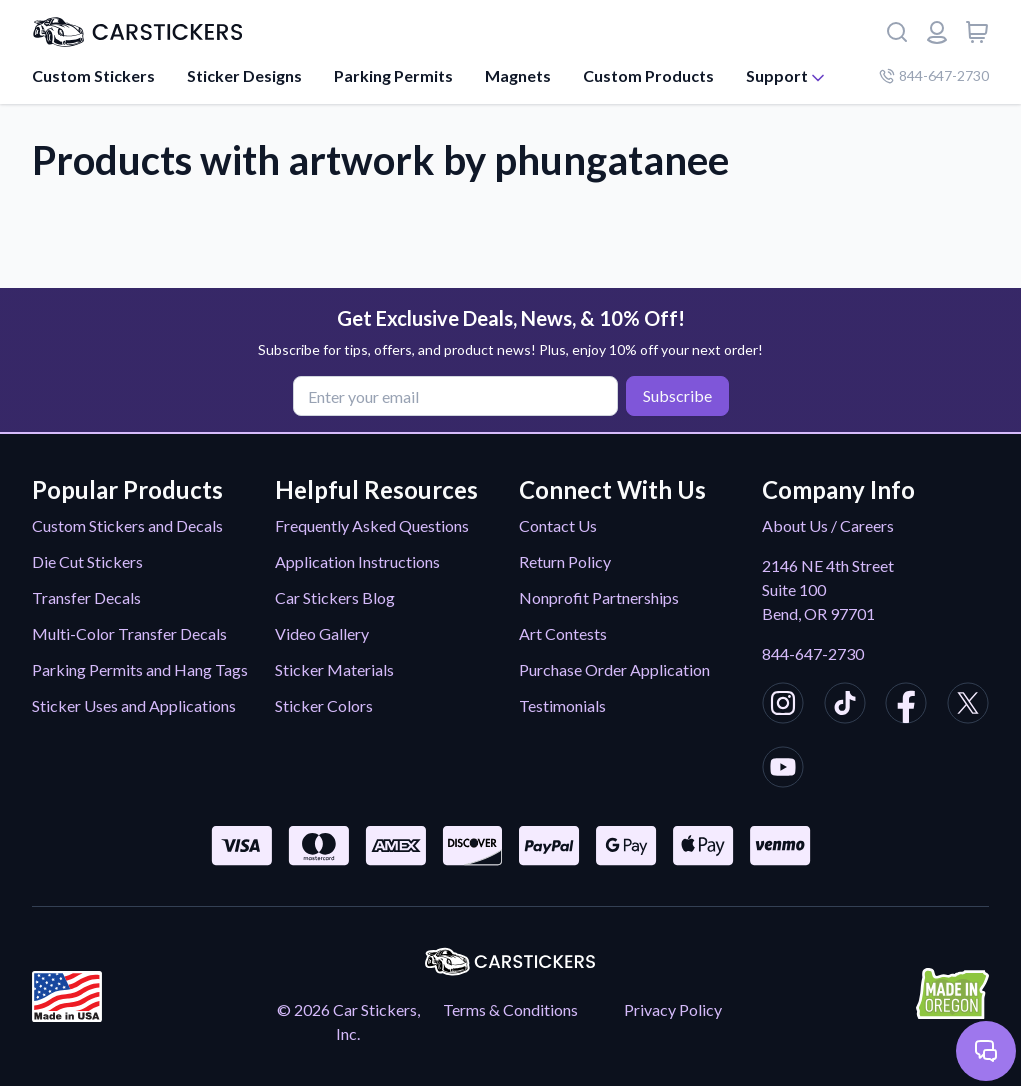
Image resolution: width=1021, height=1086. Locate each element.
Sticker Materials (334, 669)
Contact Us (558, 525)
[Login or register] (937, 32)
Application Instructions (357, 561)
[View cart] (977, 32)
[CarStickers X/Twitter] (968, 706)
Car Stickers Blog (335, 597)
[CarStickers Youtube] (783, 770)
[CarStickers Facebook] (906, 706)
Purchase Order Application (614, 669)
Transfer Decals (86, 597)
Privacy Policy (673, 1009)
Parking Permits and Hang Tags (140, 669)
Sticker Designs (244, 75)
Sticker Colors (324, 705)
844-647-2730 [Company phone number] (934, 75)
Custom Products (648, 75)
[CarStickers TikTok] (845, 706)
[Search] (897, 32)
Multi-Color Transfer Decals (129, 633)
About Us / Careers (828, 525)
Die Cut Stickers (87, 561)
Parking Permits (393, 75)
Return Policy (565, 561)
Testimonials (562, 705)
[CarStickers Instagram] (783, 706)
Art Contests (563, 633)
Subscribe (677, 395)
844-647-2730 (813, 653)
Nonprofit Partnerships (599, 597)
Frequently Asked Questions (372, 525)
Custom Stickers (93, 75)
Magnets (518, 75)
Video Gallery (322, 633)
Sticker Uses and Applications (134, 705)
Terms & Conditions (510, 1009)
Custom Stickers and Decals (127, 525)
